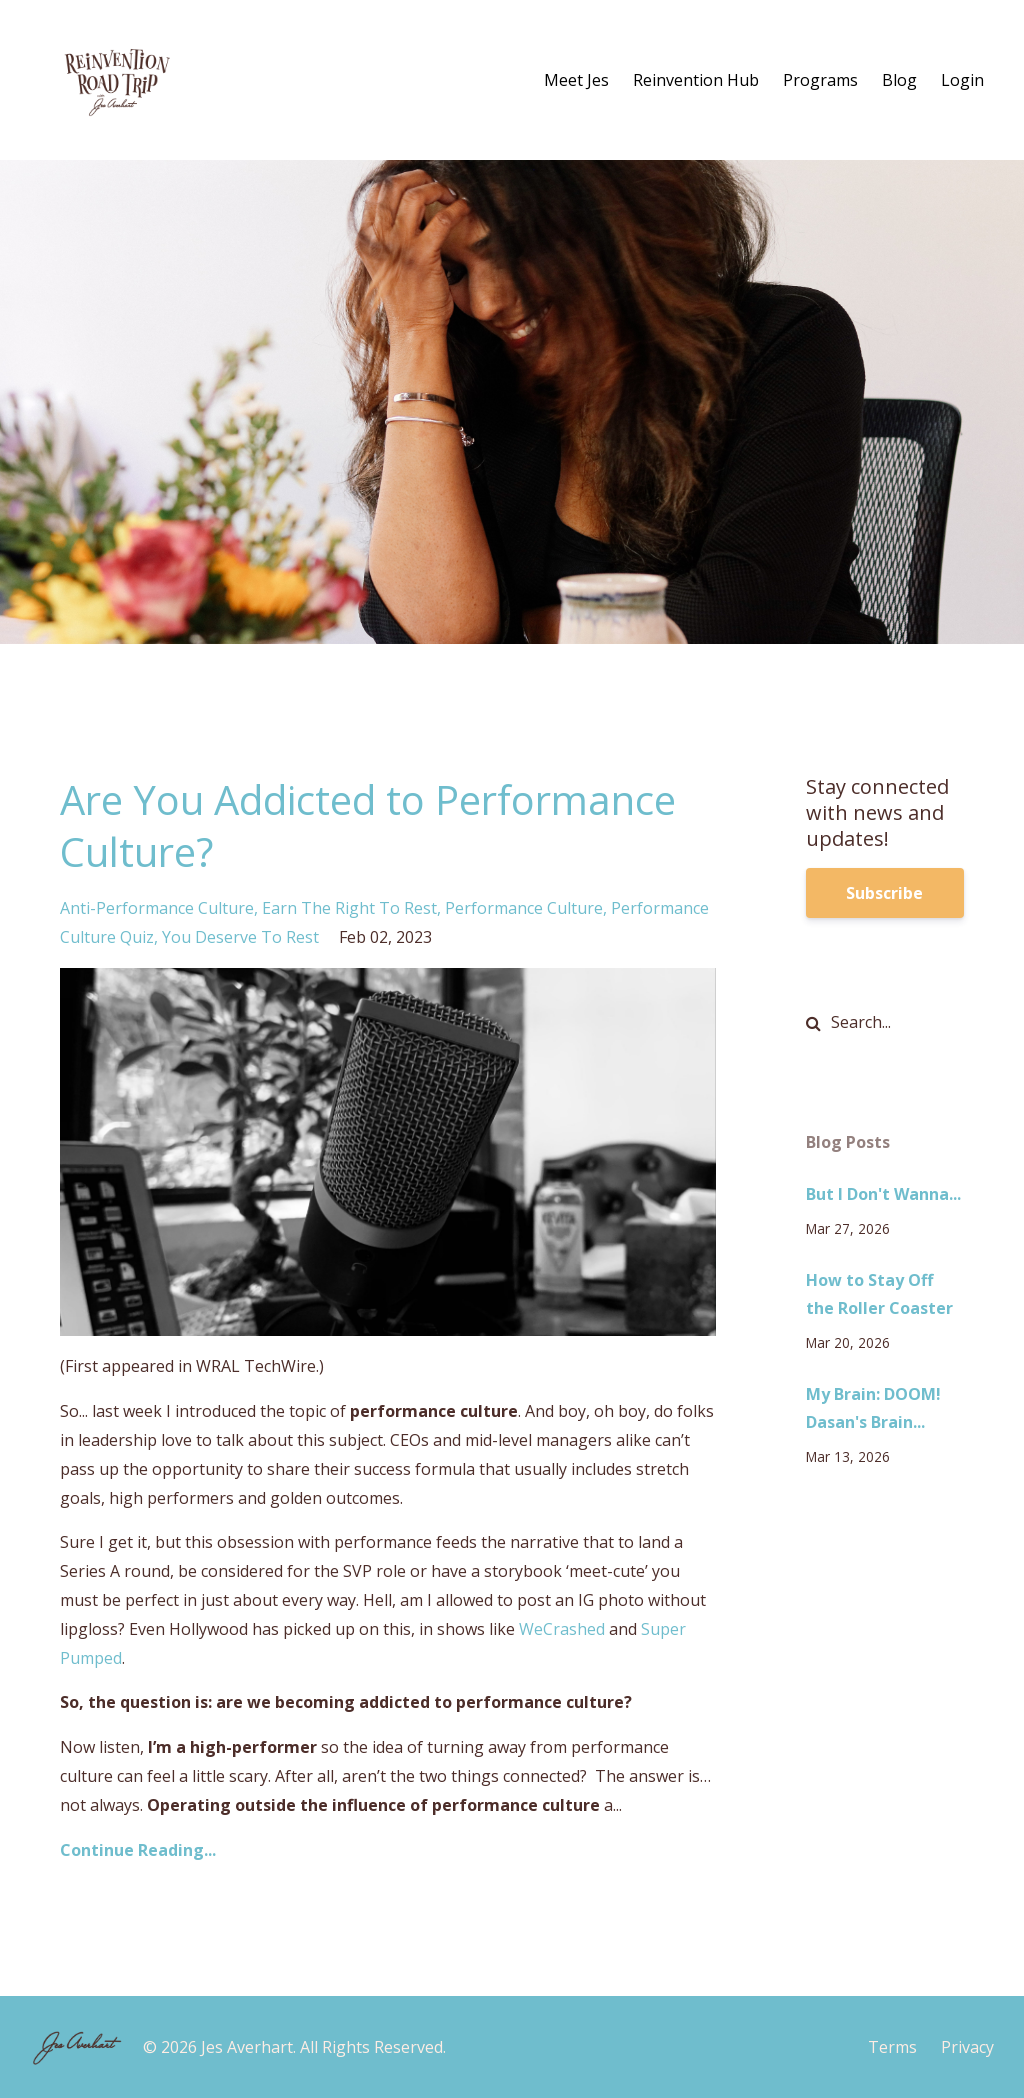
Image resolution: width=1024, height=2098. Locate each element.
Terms (892, 2047)
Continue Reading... (138, 1850)
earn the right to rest (349, 908)
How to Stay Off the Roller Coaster (879, 1294)
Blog (899, 80)
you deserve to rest (240, 937)
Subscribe (884, 893)
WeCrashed (562, 1629)
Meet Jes (576, 80)
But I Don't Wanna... (883, 1194)
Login (962, 80)
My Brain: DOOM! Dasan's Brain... (873, 1408)
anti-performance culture (157, 908)
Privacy (967, 2047)
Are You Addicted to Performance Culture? (368, 825)
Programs (820, 80)
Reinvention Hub (696, 80)
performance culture (524, 908)
